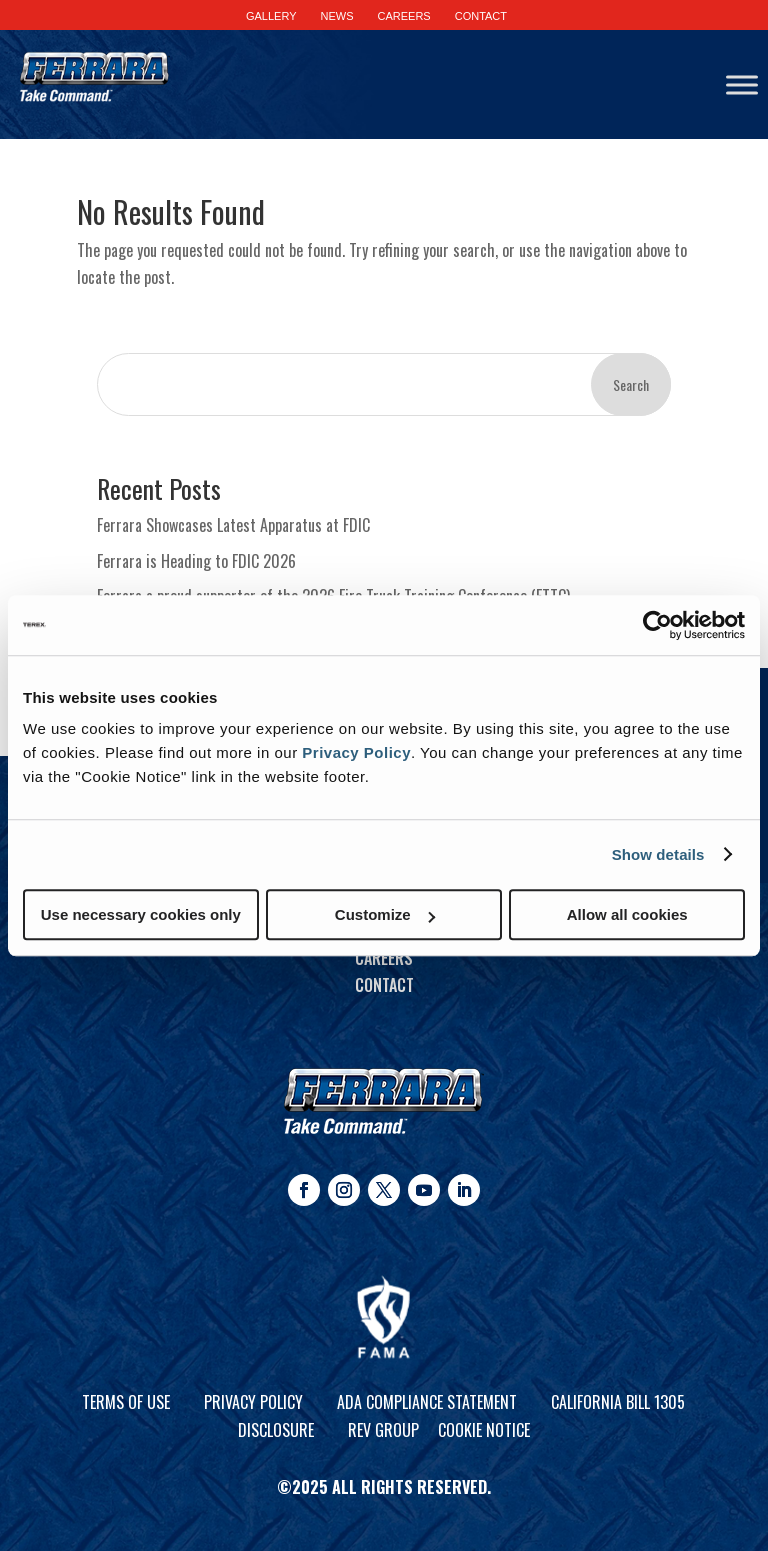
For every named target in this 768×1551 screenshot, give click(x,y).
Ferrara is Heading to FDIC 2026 (196, 561)
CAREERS (404, 16)
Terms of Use (126, 1402)
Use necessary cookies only (141, 914)
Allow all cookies (627, 914)
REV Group (383, 1430)
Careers (384, 958)
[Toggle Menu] (742, 84)
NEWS (337, 16)
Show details (658, 854)
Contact (384, 985)
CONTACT (481, 16)
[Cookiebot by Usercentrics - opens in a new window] (657, 625)
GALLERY (271, 16)
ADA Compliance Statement (427, 1402)
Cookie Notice (484, 1430)
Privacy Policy (356, 752)
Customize (385, 914)
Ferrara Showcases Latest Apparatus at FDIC (233, 525)
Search (631, 384)
